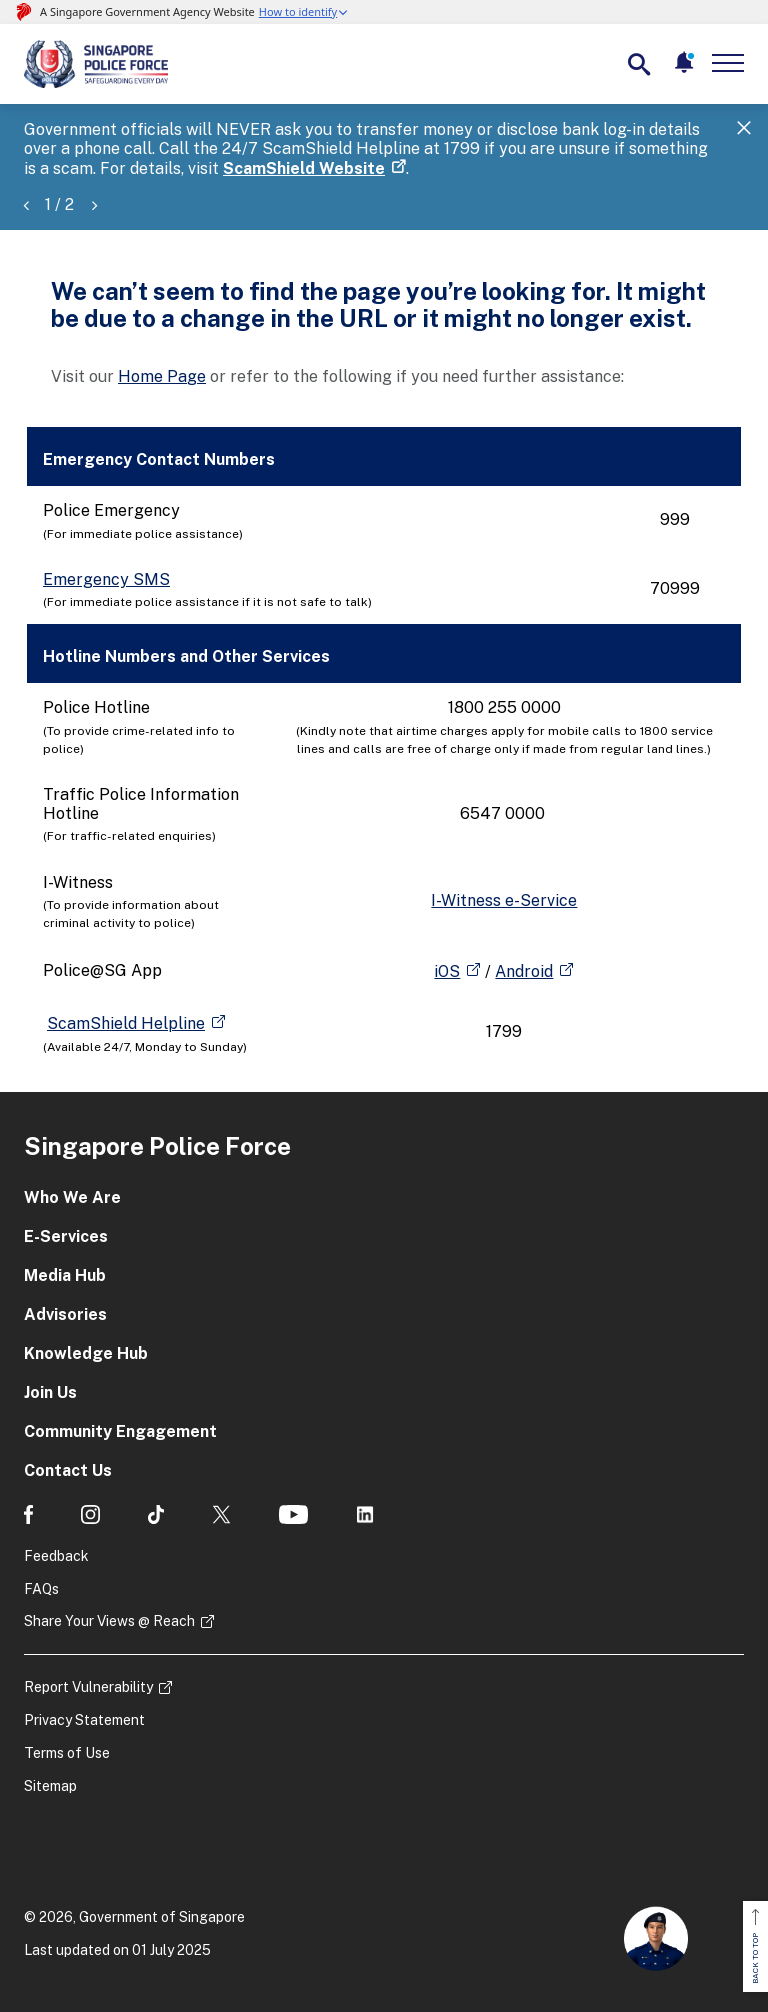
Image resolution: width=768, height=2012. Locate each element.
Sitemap (50, 1786)
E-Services (66, 1236)
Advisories (65, 1314)
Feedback (56, 1556)
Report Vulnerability (88, 1687)
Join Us (50, 1392)
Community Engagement (120, 1431)
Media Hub (65, 1275)
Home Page (162, 376)
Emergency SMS (106, 579)
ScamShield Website (304, 168)
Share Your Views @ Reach (109, 1621)
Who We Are (72, 1197)
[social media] (28, 1514)
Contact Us (68, 1470)
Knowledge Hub (86, 1353)
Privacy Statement (84, 1720)
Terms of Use (67, 1753)
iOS (447, 971)
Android (524, 971)
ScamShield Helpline (126, 1023)
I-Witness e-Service (504, 900)
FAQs (41, 1589)
